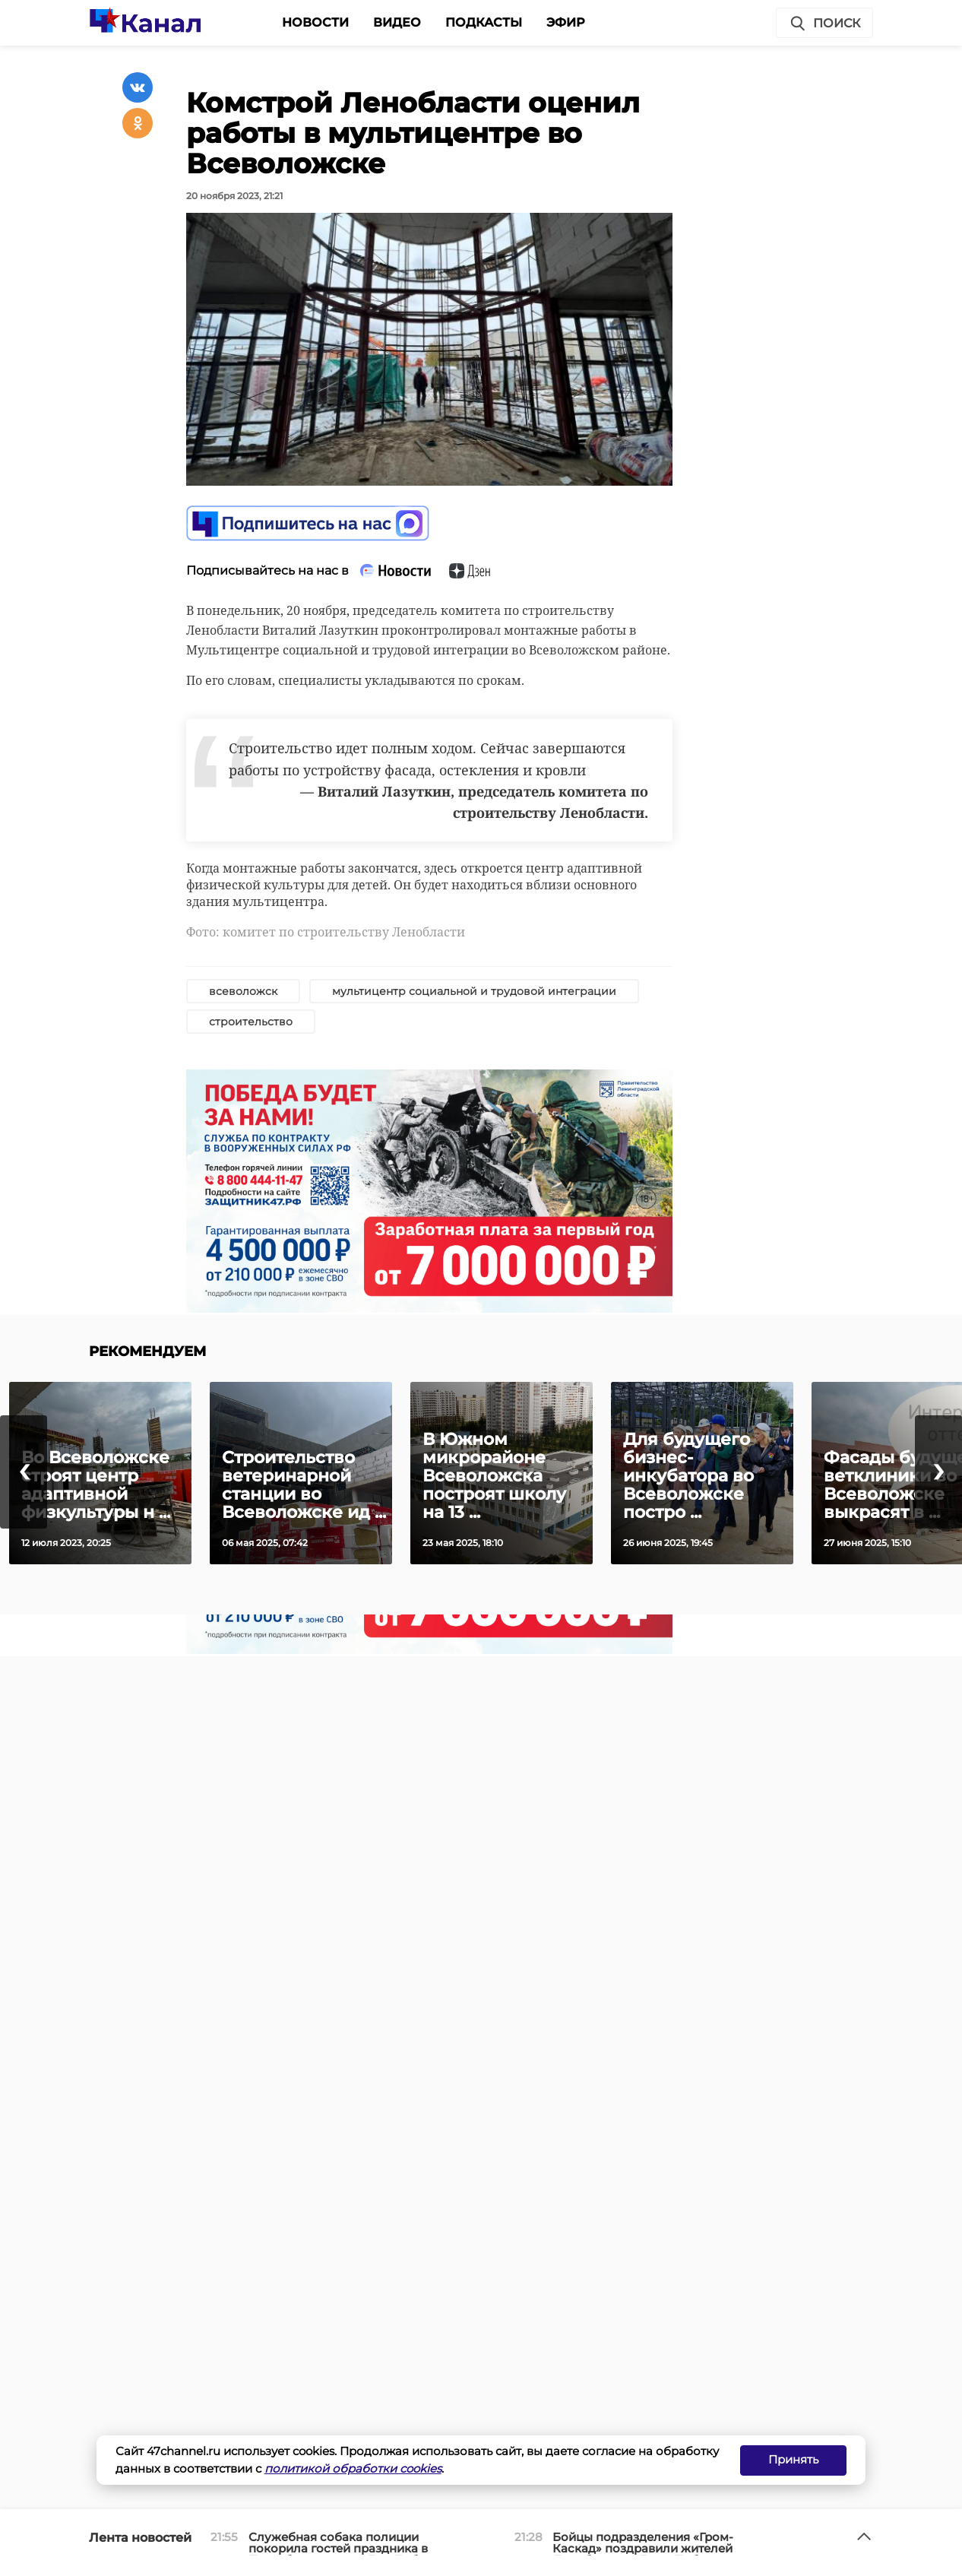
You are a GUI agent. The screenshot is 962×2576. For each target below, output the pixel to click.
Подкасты (483, 22)
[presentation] (23, 1472)
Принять (793, 2459)
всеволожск (243, 991)
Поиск (824, 23)
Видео (397, 22)
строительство (251, 1021)
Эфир (565, 22)
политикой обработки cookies (352, 2468)
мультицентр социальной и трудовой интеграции (474, 991)
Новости (315, 22)
